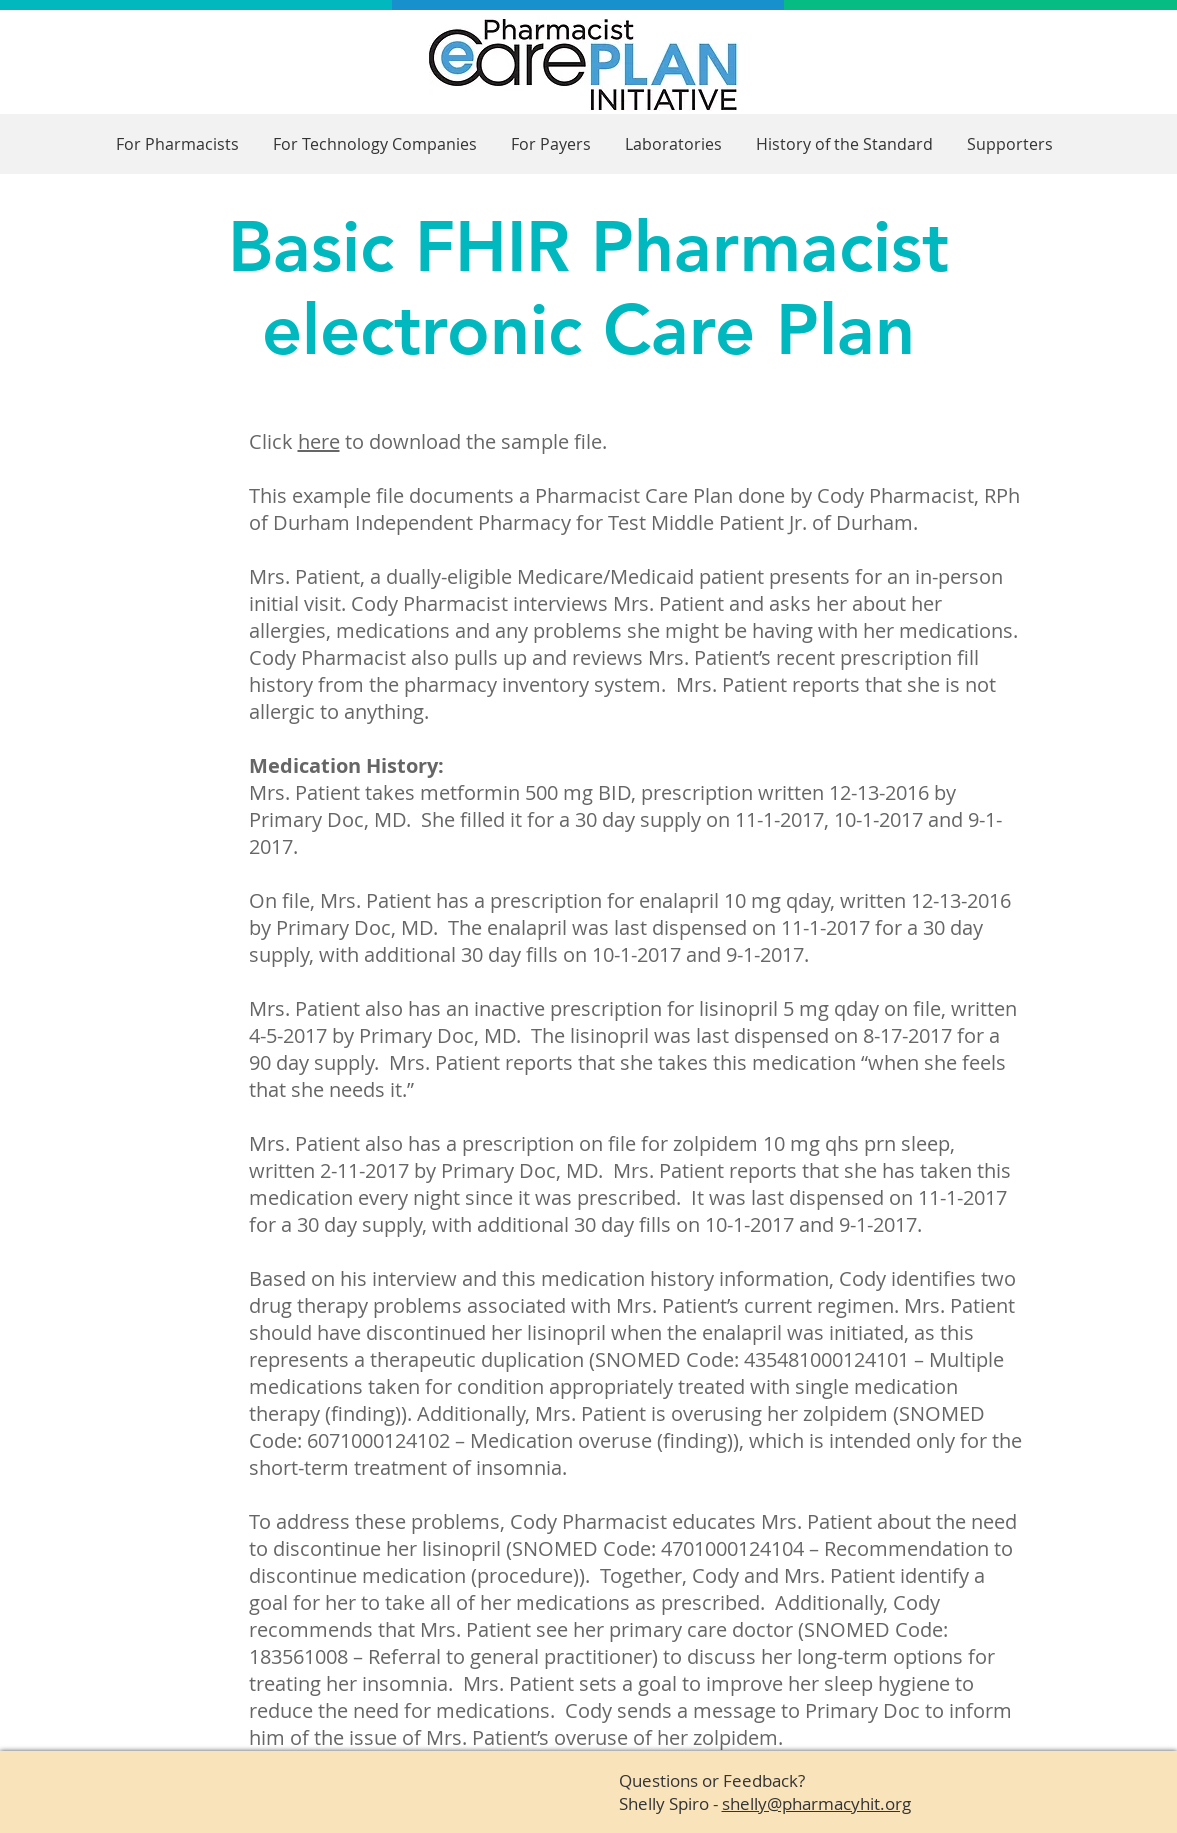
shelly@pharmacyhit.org (816, 1803)
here (319, 441)
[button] (177, 144)
